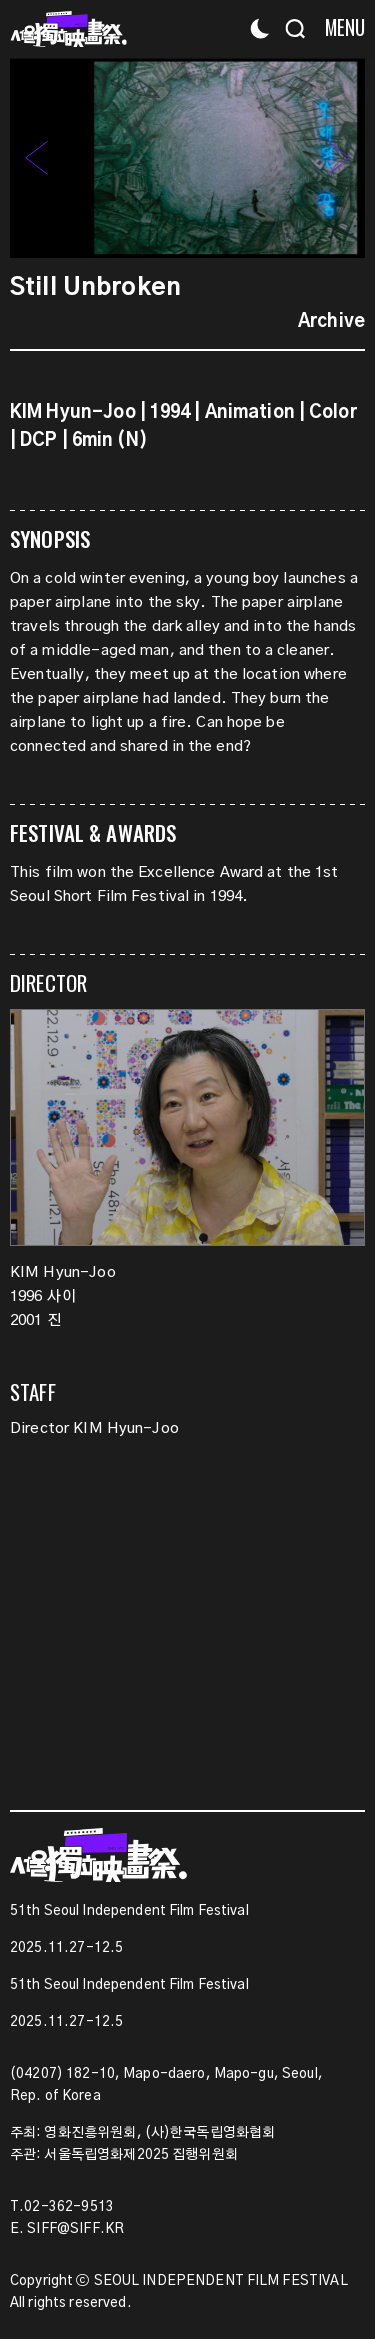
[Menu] (337, 27)
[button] (339, 158)
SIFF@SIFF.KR (75, 2229)
